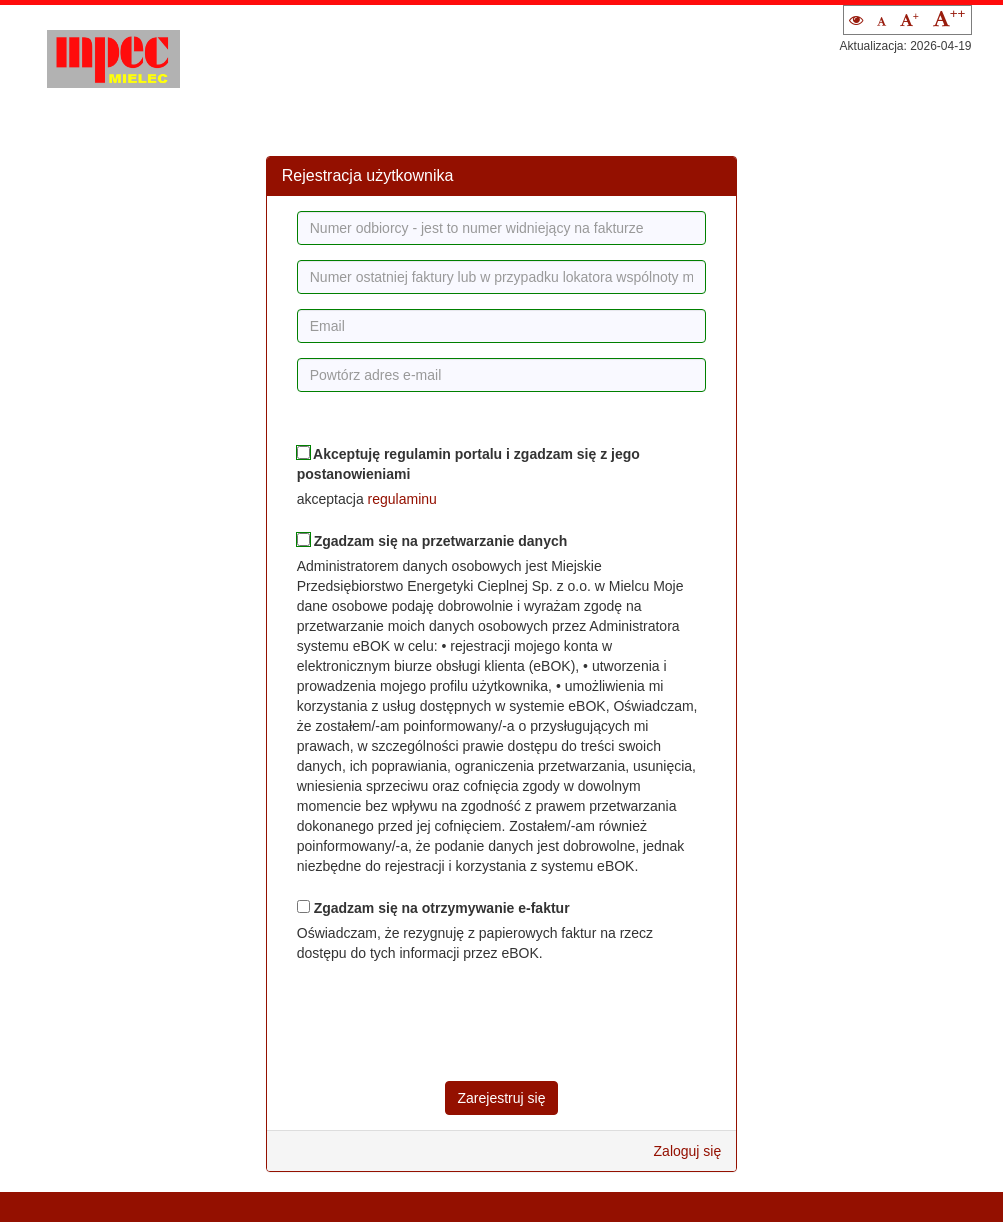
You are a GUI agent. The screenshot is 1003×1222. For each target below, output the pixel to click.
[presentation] (449, 1022)
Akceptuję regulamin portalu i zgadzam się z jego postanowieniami (468, 464)
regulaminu (402, 499)
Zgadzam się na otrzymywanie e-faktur (433, 908)
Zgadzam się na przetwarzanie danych (432, 541)
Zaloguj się (688, 1151)
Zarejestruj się (502, 1098)
